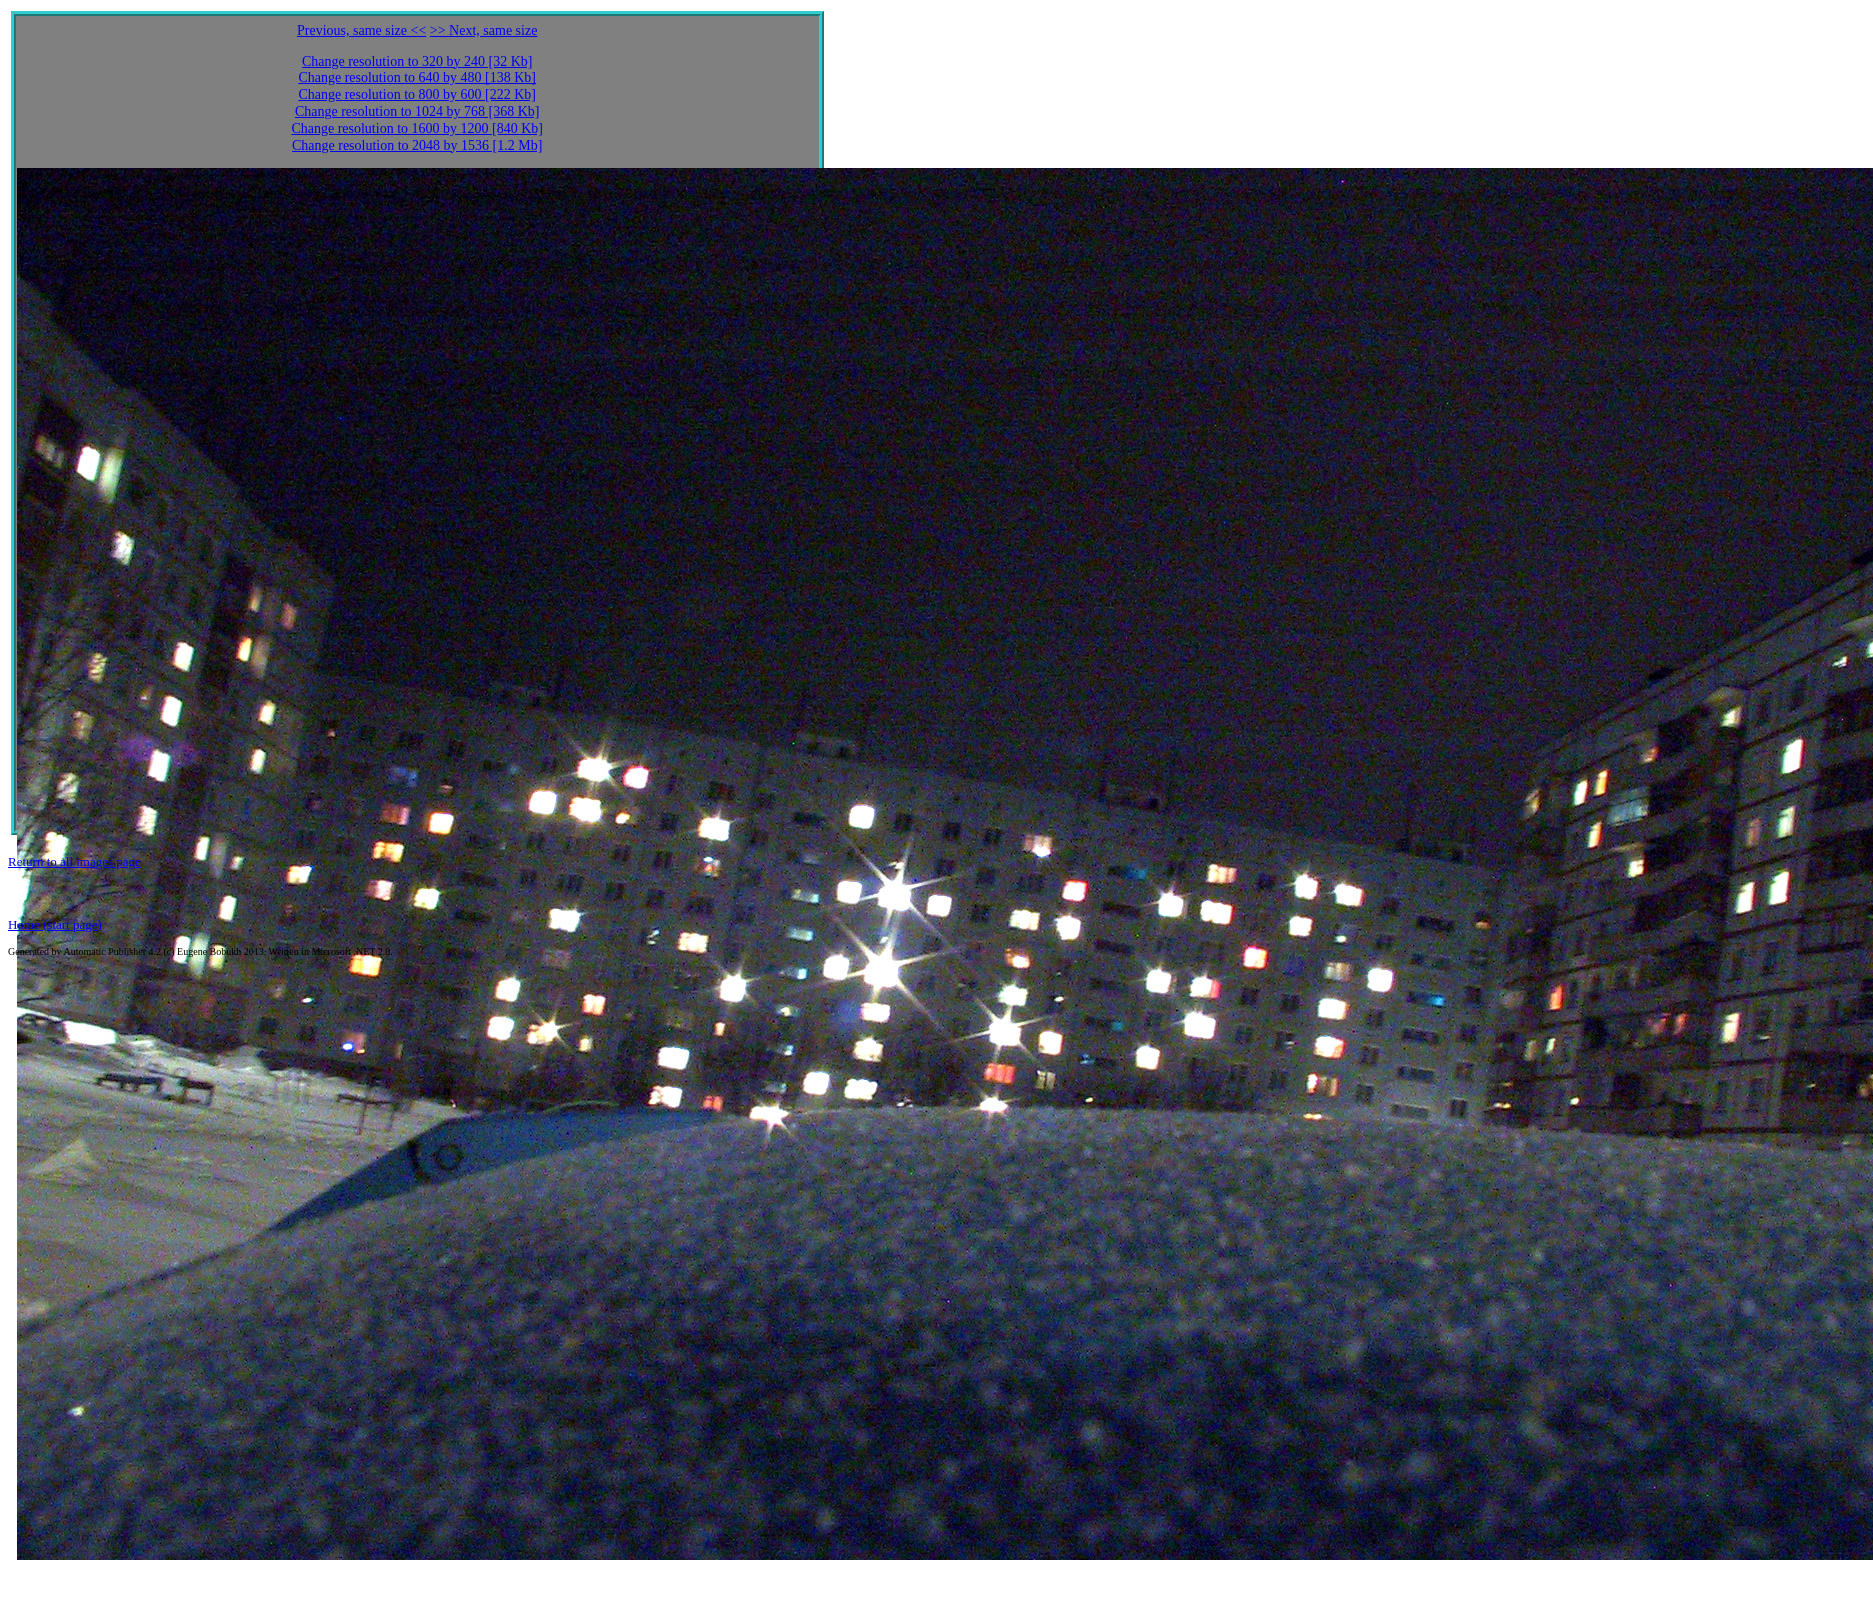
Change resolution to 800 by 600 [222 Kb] (417, 94)
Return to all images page (74, 861)
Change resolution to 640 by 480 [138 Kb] (417, 77)
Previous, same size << (361, 30)
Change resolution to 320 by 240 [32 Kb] (417, 61)
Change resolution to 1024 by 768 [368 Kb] (417, 111)
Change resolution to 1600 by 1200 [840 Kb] (417, 128)
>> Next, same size (484, 30)
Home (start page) (55, 924)
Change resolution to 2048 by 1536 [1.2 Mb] (417, 145)
